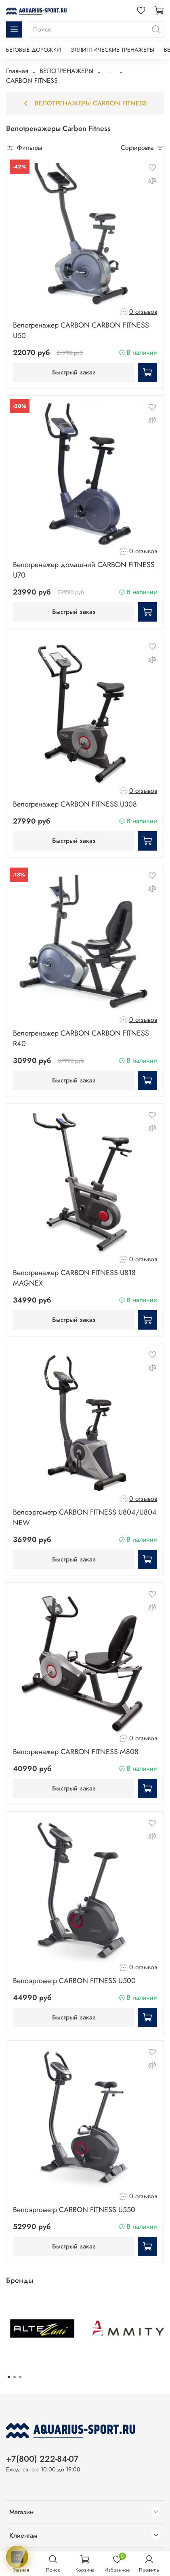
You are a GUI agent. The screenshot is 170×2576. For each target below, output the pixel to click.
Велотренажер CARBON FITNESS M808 (76, 1751)
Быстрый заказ (74, 372)
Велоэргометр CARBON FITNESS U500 (74, 1980)
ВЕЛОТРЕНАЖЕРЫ (66, 71)
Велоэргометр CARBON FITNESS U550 (74, 2209)
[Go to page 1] (9, 2377)
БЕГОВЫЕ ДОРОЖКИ (33, 50)
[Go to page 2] (14, 2377)
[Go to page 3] (20, 2377)
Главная (17, 71)
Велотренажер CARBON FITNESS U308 (75, 804)
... (110, 71)
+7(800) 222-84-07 (42, 2459)
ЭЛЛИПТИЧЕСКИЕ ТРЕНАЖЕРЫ (112, 50)
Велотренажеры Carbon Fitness (85, 103)
